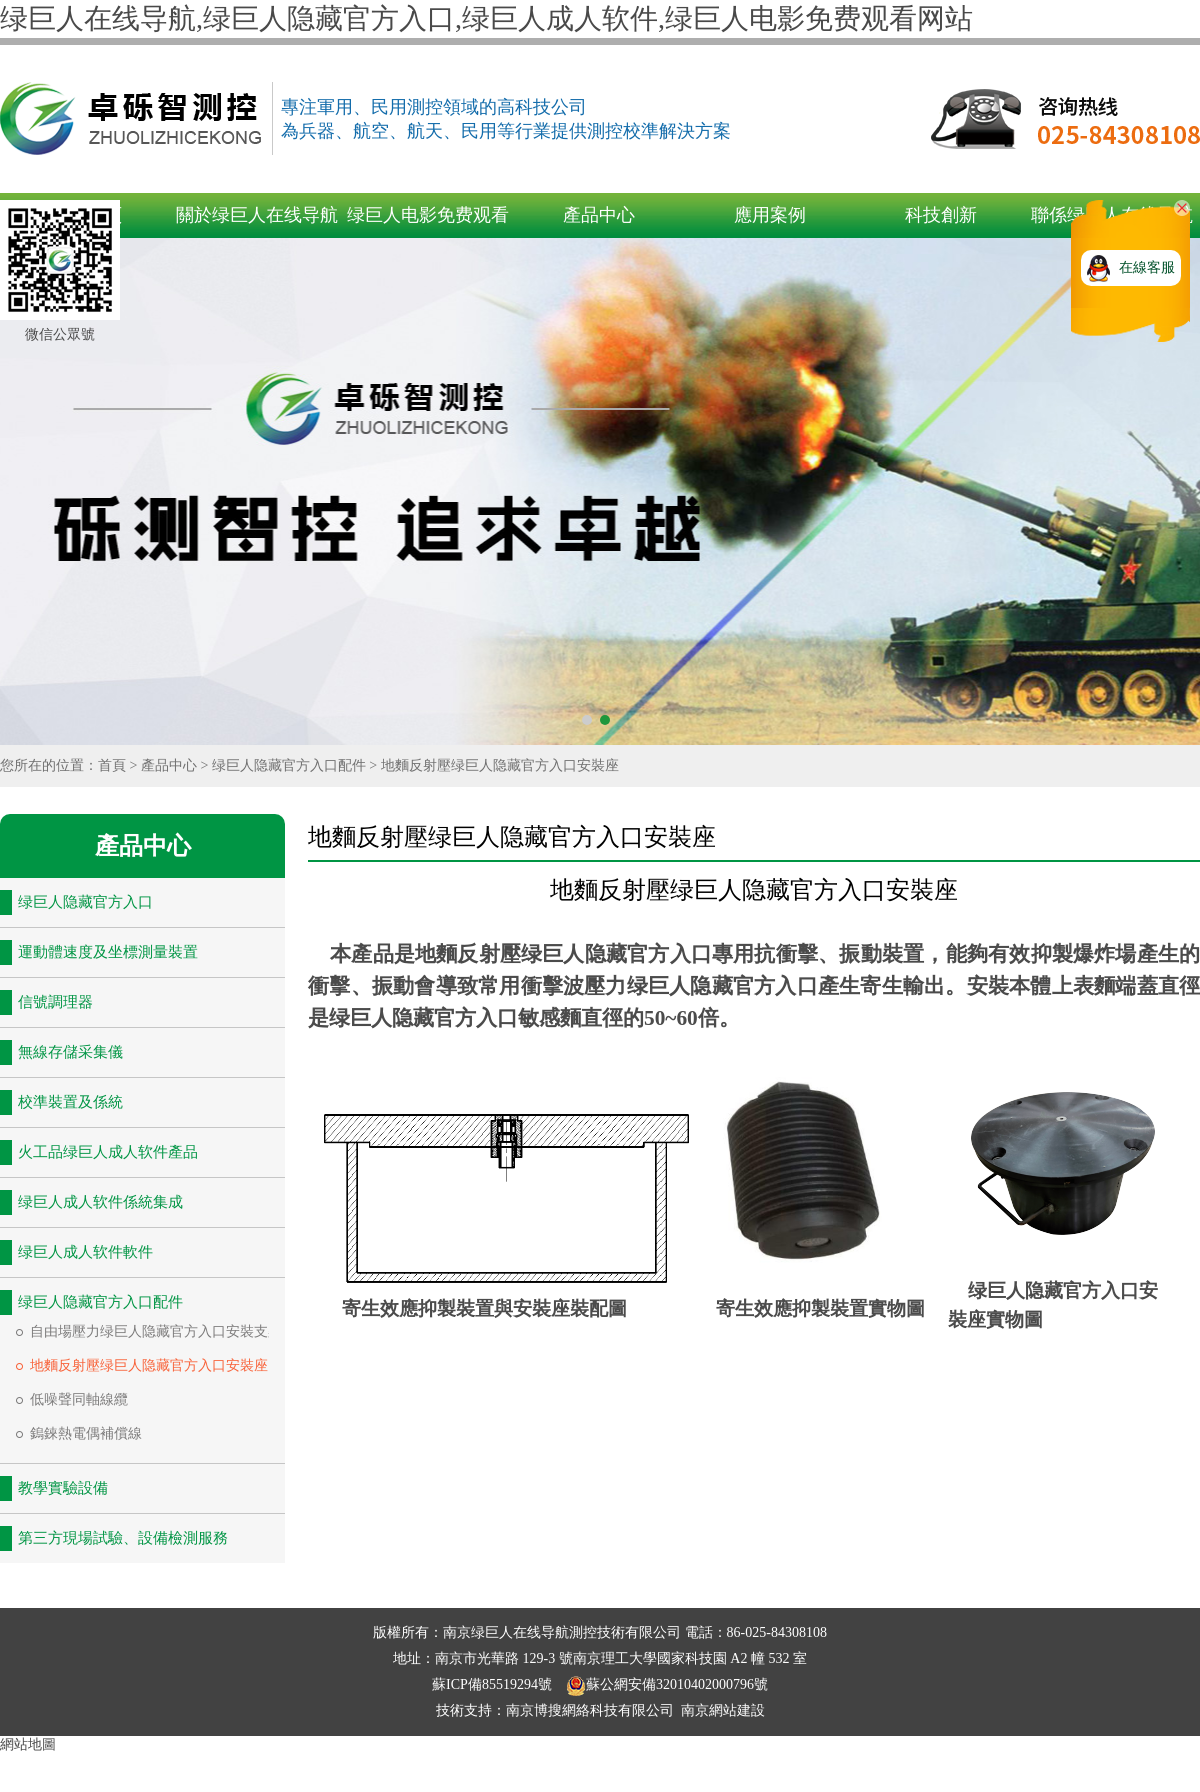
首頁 (112, 765)
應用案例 (770, 215)
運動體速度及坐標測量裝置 (108, 952)
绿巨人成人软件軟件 (85, 1252)
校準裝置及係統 (70, 1102)
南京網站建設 (723, 1710)
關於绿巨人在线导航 (257, 215)
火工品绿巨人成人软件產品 (108, 1152)
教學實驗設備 (63, 1488)
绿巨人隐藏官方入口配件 (289, 765)
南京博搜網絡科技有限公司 (590, 1710)
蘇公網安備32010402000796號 (667, 1684)
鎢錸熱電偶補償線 (86, 1433)
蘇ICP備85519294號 (493, 1684)
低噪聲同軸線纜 (79, 1399)
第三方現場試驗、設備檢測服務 (123, 1538)
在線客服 (1147, 267)
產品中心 (599, 215)
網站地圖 (28, 1744)
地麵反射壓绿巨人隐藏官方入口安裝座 (500, 765)
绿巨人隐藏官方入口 (85, 902)
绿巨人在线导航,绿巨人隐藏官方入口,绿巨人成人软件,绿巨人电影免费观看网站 (486, 18)
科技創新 (941, 215)
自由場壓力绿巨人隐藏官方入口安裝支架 (156, 1331)
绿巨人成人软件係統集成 (100, 1202)
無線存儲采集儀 (70, 1052)
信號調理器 (55, 1002)
